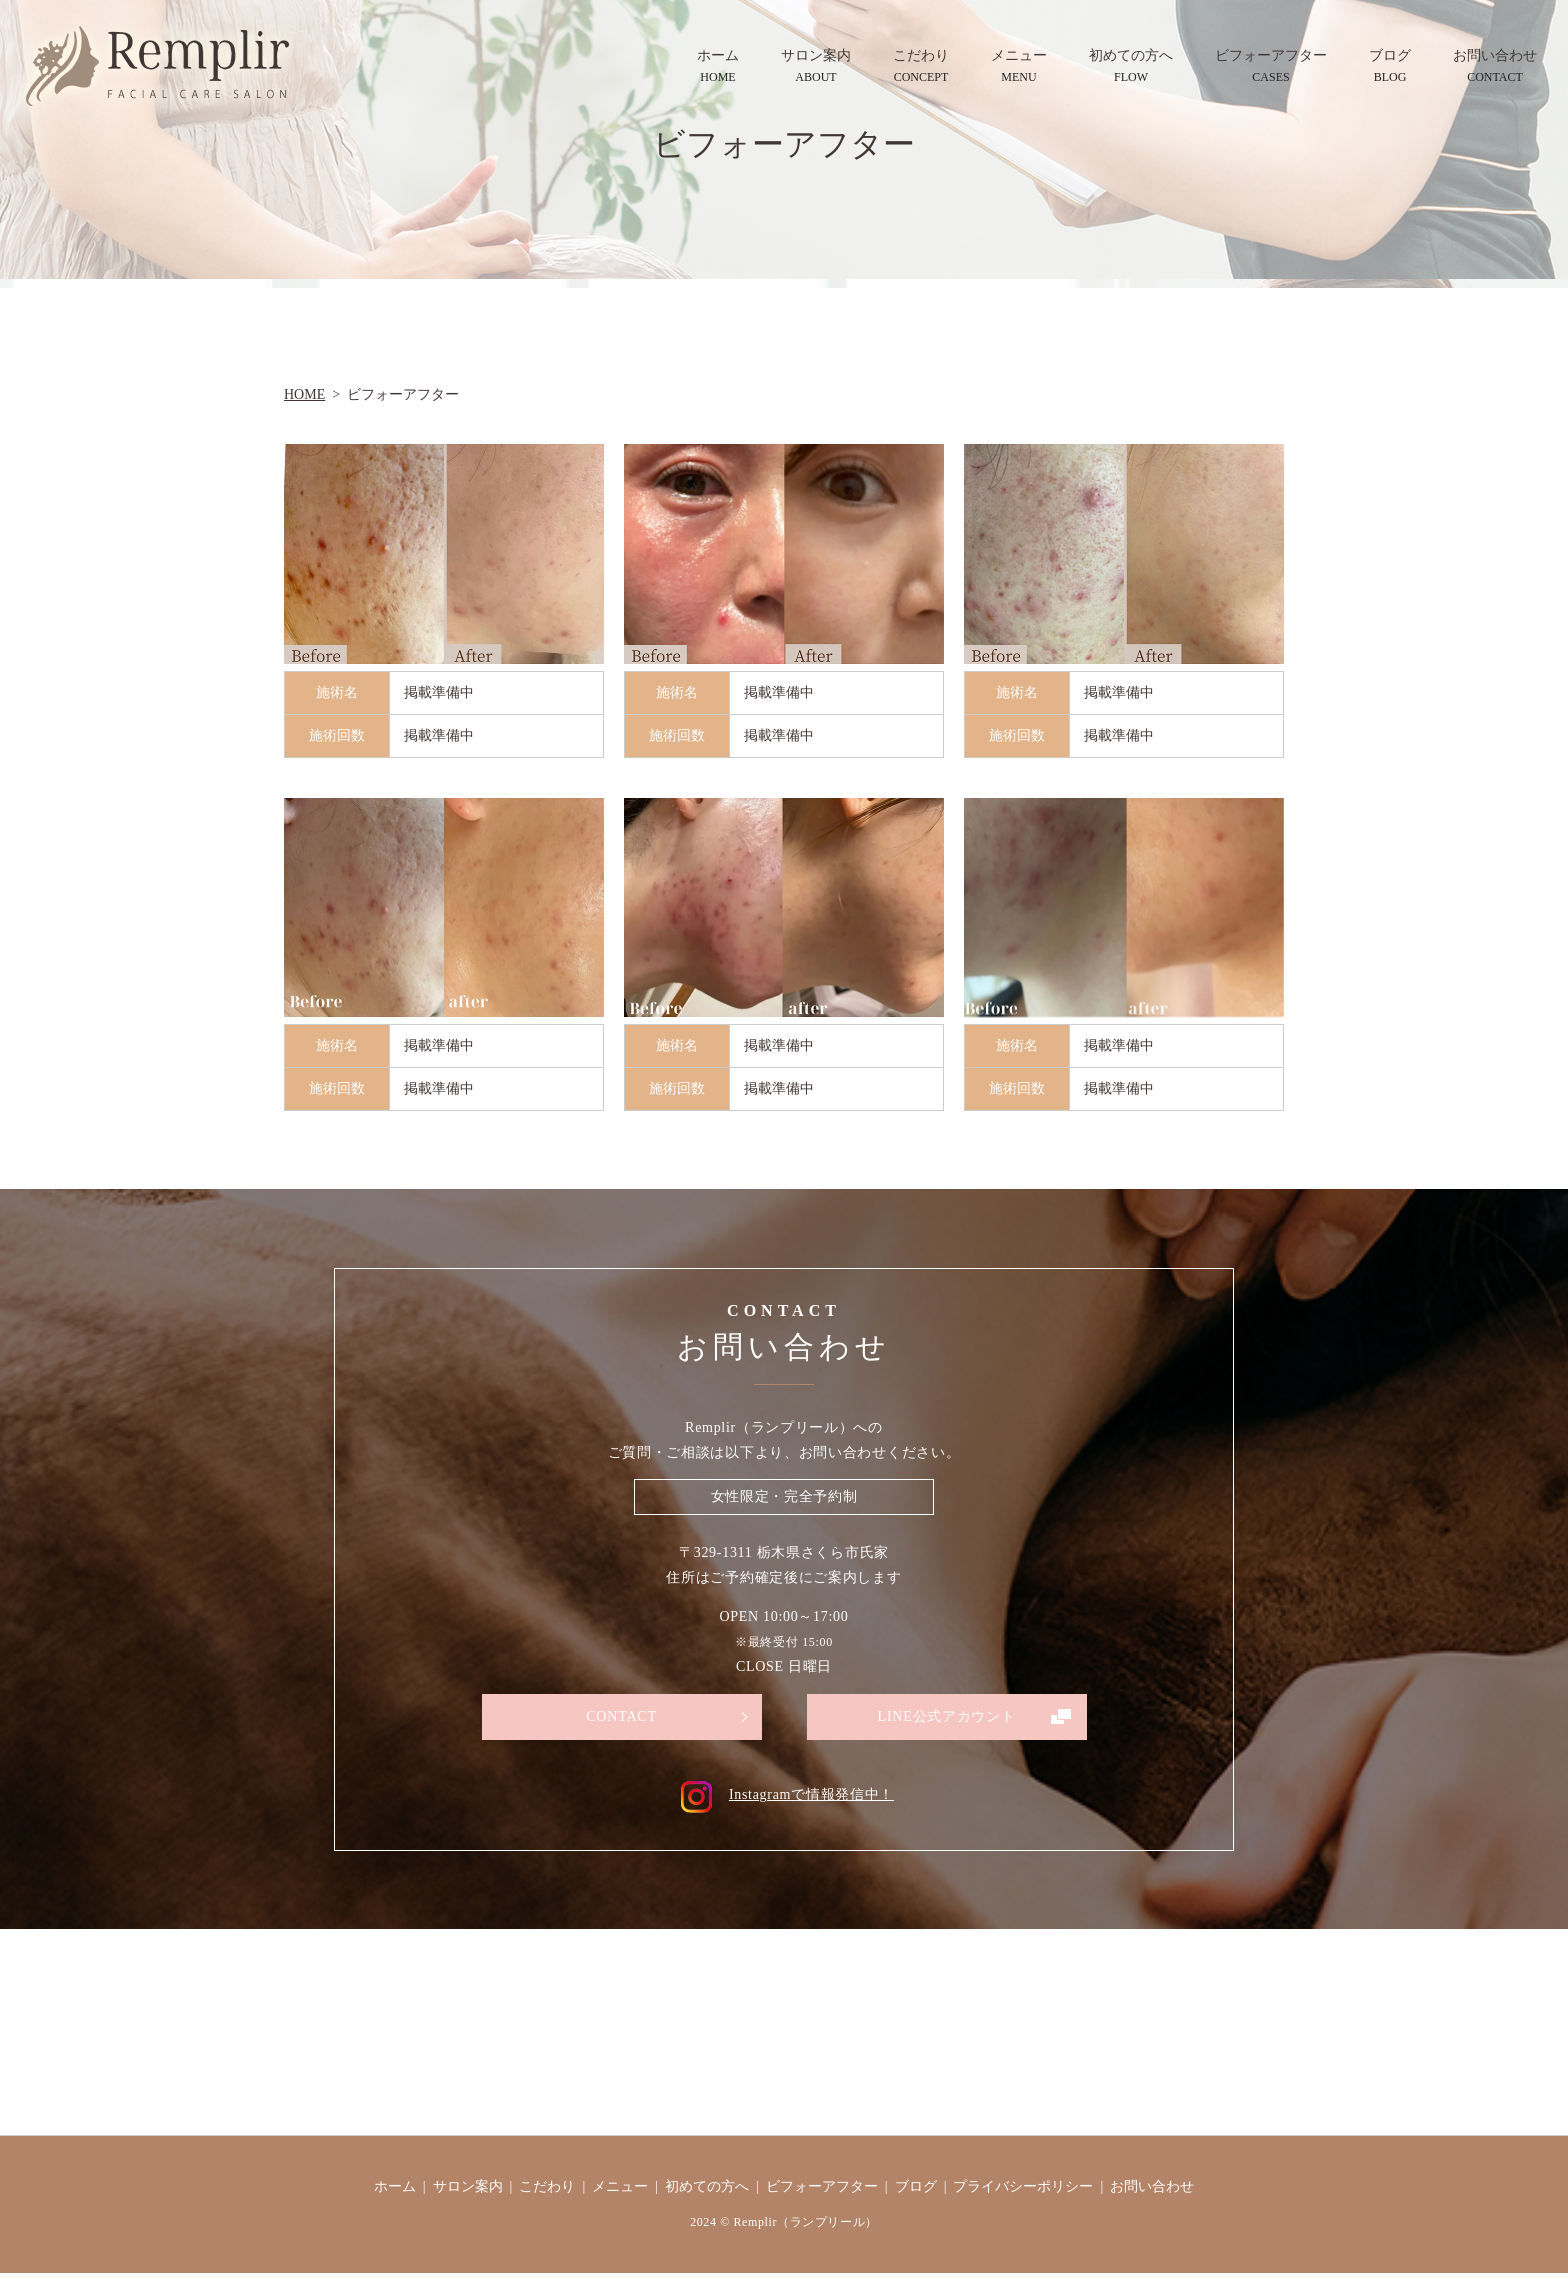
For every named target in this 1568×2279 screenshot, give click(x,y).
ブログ (1390, 67)
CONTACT (621, 1718)
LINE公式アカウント (946, 1718)
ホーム (718, 67)
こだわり (921, 67)
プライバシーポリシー (1023, 2191)
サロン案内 (816, 67)
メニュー (1019, 67)
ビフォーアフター (1271, 67)
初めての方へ (1131, 67)
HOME (304, 394)
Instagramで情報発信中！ (784, 1800)
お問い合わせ (1495, 67)
